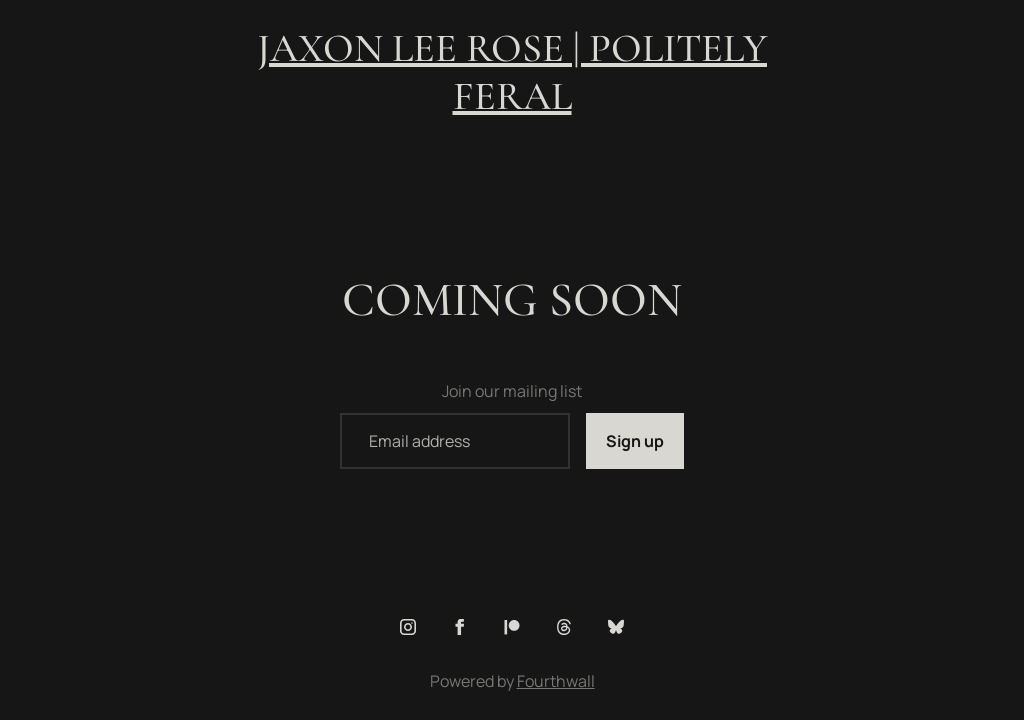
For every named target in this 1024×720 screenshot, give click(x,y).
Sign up (635, 441)
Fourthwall (556, 681)
